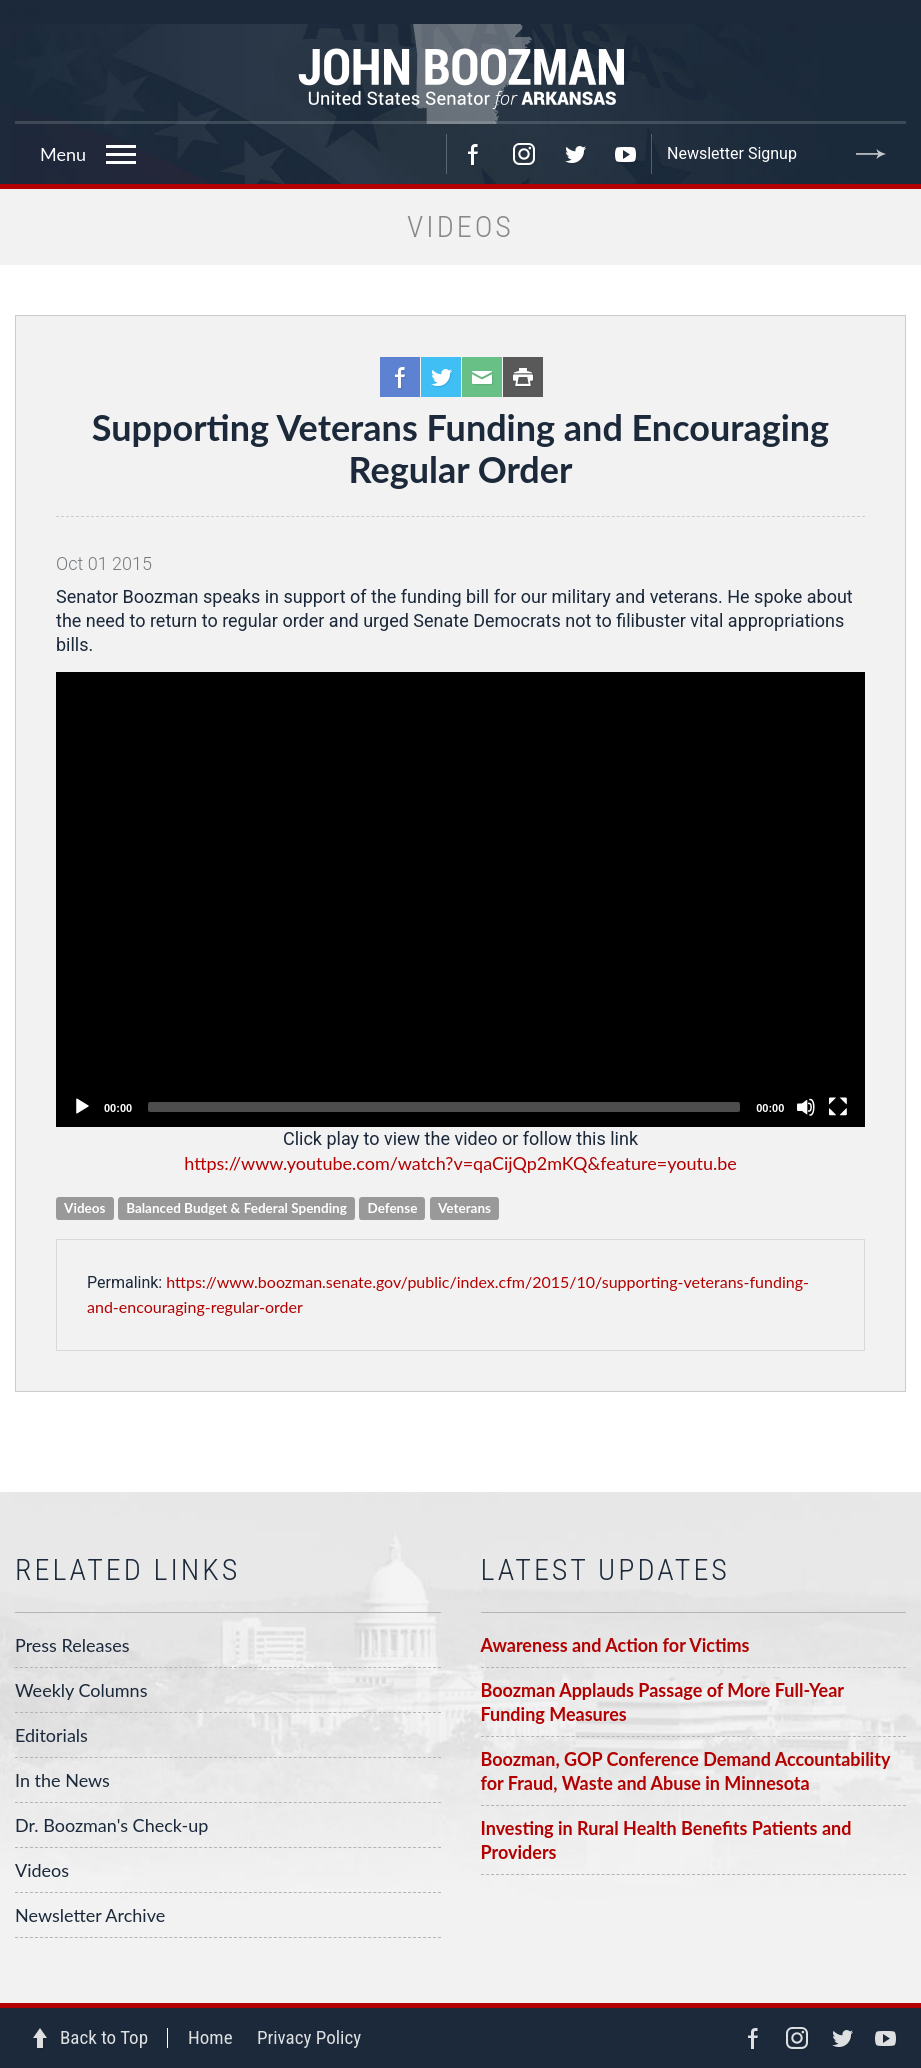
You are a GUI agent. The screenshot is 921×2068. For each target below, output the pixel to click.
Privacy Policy (309, 2037)
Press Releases (72, 1645)
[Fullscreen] (838, 1107)
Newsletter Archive (90, 1915)
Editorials (51, 1735)
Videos (42, 1870)
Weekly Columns (81, 1690)
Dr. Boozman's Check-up (111, 1825)
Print (523, 377)
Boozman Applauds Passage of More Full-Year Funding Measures (663, 1702)
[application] (460, 899)
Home (210, 2037)
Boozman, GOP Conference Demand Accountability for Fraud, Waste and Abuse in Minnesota (686, 1771)
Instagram (524, 154)
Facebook (473, 154)
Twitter (575, 154)
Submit (871, 154)
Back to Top (104, 2037)
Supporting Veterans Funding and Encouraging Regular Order (460, 448)
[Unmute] (806, 1107)
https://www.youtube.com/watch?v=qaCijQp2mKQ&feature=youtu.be (460, 1163)
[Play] (82, 1107)
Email (482, 377)
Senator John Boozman (460, 74)
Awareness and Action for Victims (615, 1645)
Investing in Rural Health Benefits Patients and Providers (666, 1840)
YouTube (626, 154)
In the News (62, 1780)
